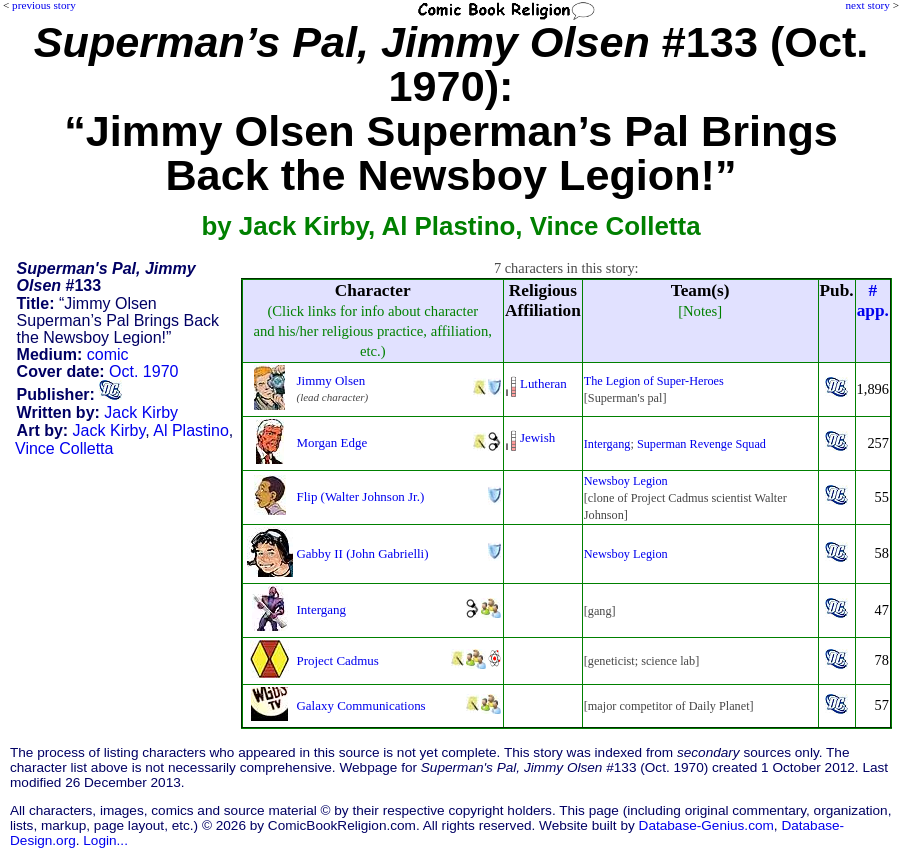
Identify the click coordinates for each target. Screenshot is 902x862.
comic (108, 354)
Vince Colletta (64, 448)
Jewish (537, 437)
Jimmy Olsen (331, 380)
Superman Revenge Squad (701, 444)
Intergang (607, 444)
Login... (105, 840)
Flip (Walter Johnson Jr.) (361, 496)
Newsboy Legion (626, 481)
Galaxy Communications (361, 705)
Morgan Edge (332, 442)
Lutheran (543, 383)
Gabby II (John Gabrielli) (363, 553)
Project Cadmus (338, 660)
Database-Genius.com (706, 825)
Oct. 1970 (143, 371)
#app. (873, 300)
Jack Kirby (141, 412)
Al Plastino (191, 430)
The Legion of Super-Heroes (654, 381)
